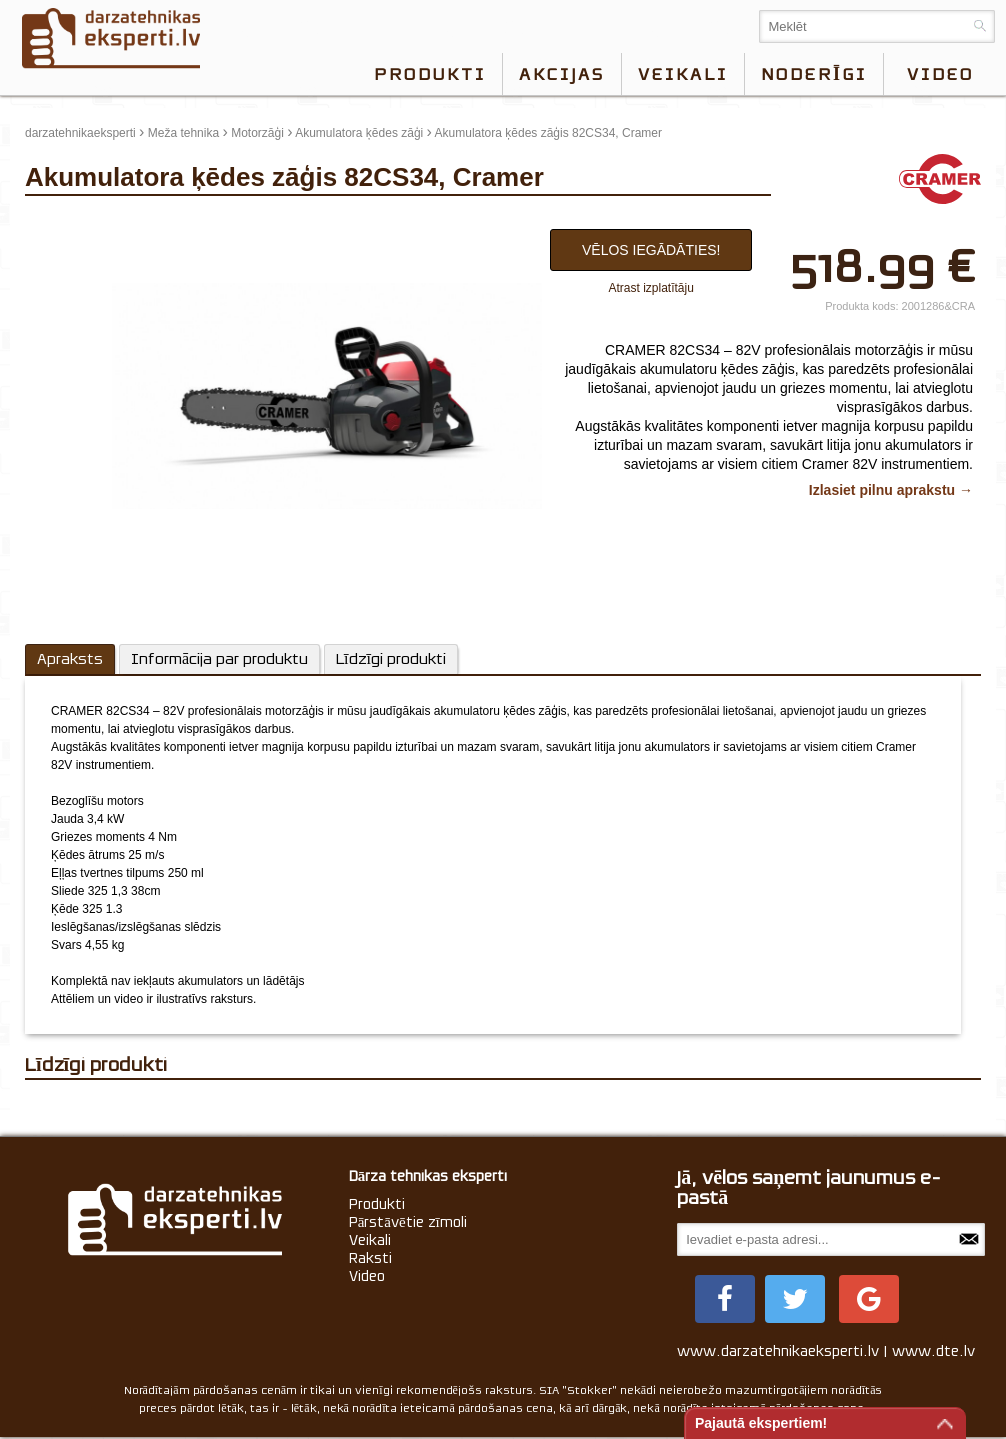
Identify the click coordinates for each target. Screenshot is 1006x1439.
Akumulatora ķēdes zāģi (359, 133)
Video (367, 1276)
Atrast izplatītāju (651, 288)
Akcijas (562, 74)
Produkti (430, 74)
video (940, 74)
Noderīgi (814, 74)
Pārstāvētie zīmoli (408, 1222)
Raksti (370, 1258)
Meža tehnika (183, 133)
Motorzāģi (257, 133)
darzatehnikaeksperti (80, 133)
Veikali (683, 74)
